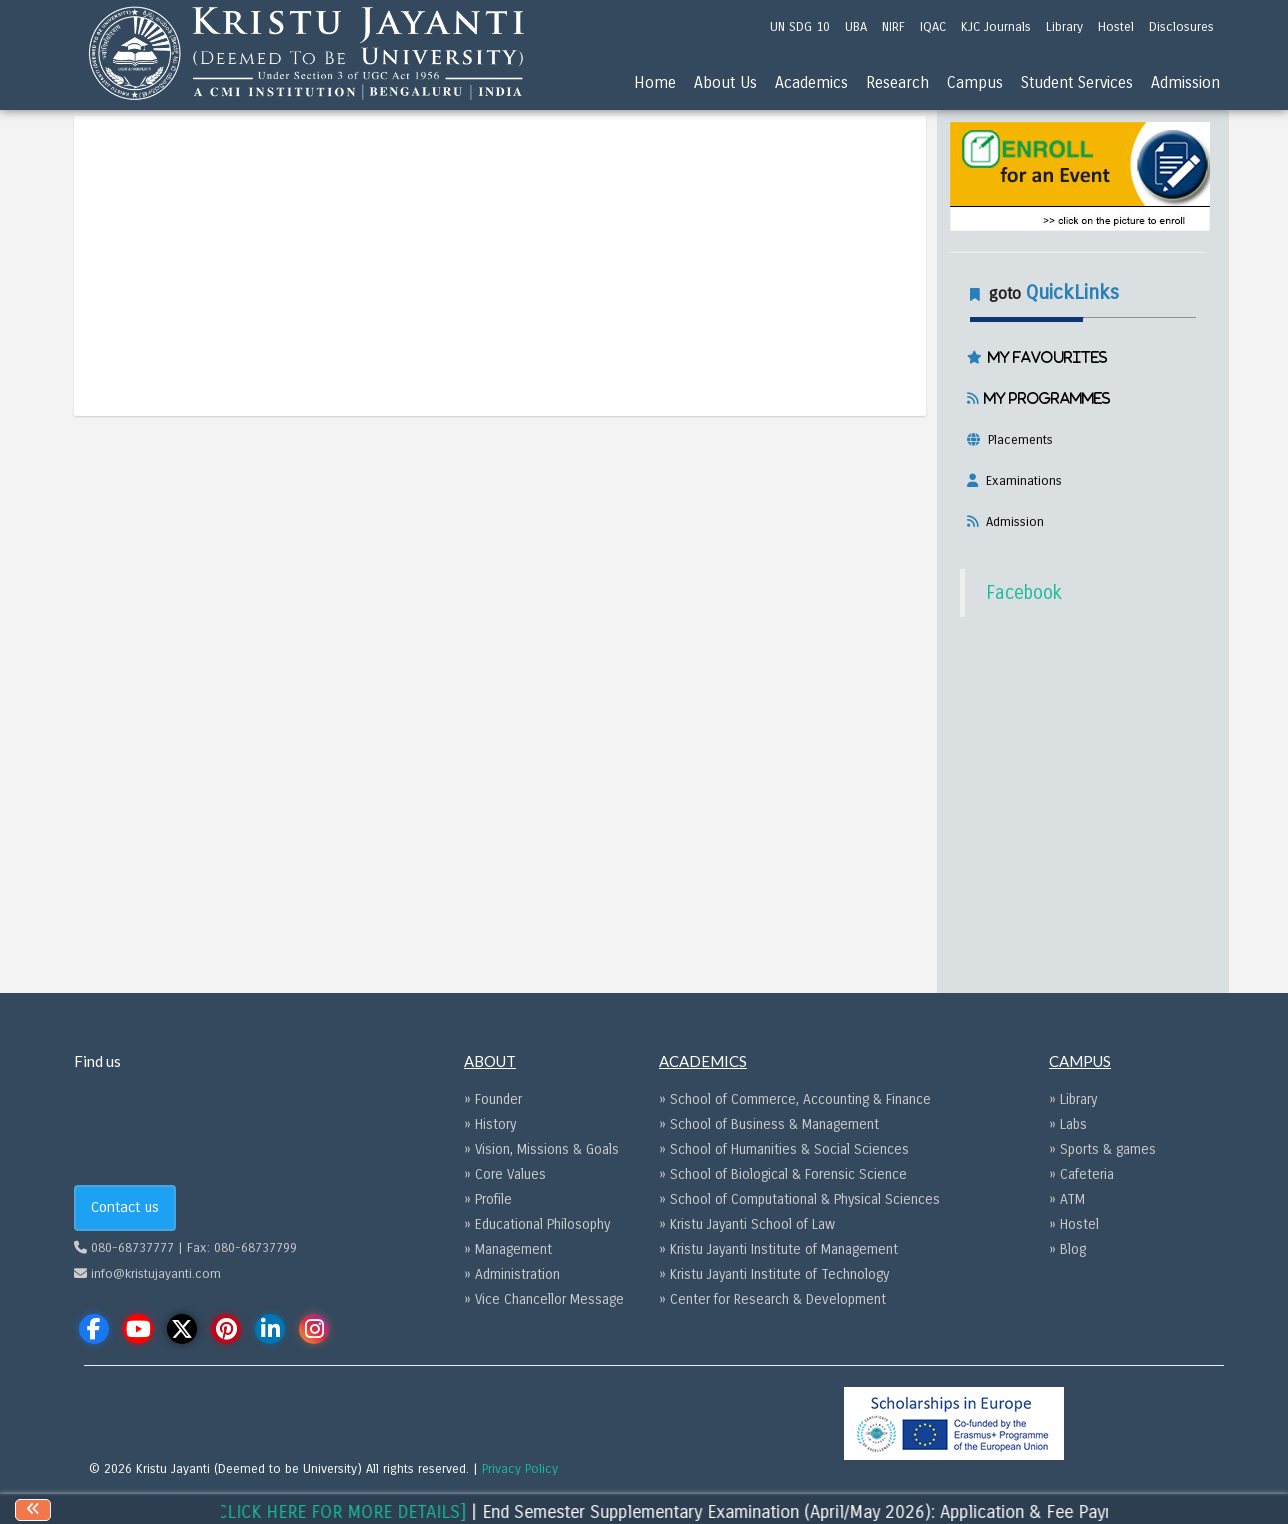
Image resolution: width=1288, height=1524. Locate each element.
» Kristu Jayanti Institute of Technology (774, 1274)
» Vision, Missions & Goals (541, 1149)
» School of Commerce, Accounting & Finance (795, 1099)
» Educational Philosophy (537, 1224)
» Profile (488, 1199)
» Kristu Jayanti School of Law (747, 1224)
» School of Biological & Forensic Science (783, 1174)
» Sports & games (1102, 1149)
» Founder (493, 1099)
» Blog (1067, 1249)
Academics (811, 82)
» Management (508, 1249)
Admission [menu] (1185, 82)
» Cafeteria (1081, 1174)
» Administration (512, 1274)
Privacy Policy (520, 1469)
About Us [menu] (725, 82)
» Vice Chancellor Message (544, 1299)
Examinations (1020, 481)
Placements (1016, 440)
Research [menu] (897, 82)
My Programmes (1044, 398)
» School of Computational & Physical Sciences (799, 1199)
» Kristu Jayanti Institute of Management (778, 1249)
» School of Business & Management (769, 1124)
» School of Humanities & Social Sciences (784, 1149)
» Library (1073, 1099)
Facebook (1024, 593)
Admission (1011, 522)
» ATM (1067, 1199)
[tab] (1078, 404)
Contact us (125, 1207)
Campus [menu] (975, 82)
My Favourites (1045, 357)
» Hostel (1074, 1224)
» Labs (1068, 1124)
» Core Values (505, 1174)
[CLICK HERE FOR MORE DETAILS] (384, 1512)
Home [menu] (655, 82)
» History (490, 1124)
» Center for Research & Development (772, 1299)
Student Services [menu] (1077, 82)
